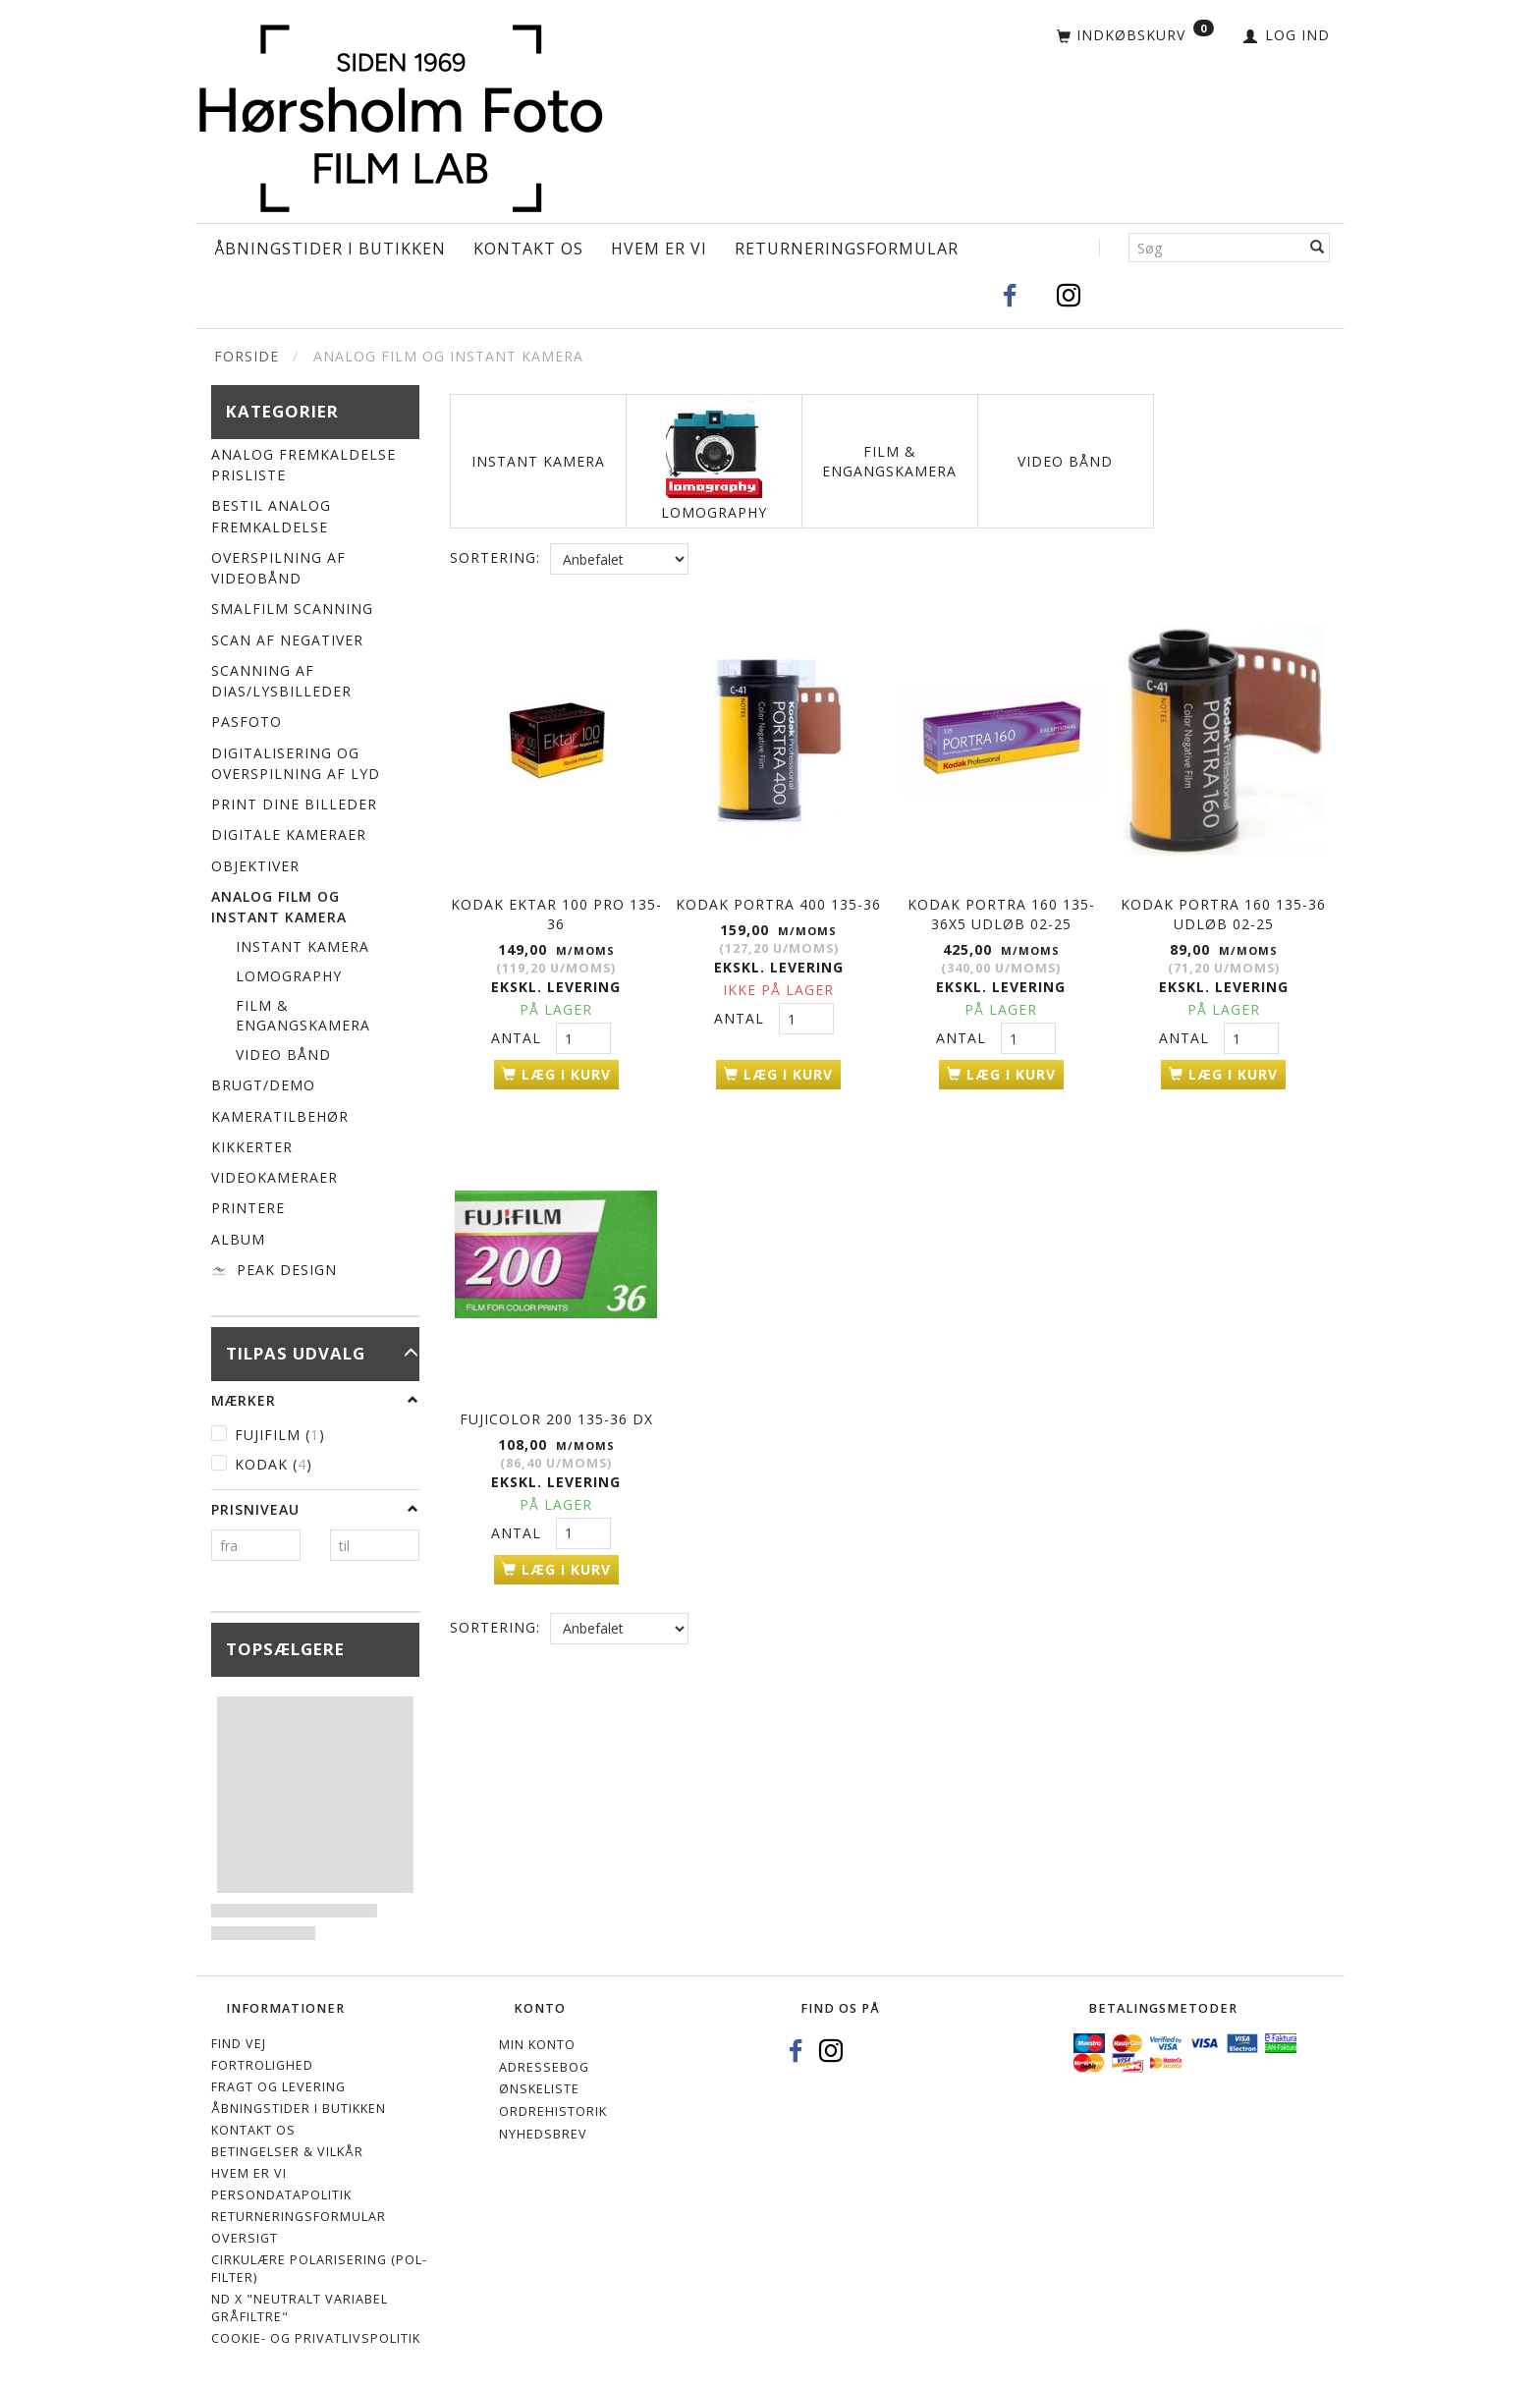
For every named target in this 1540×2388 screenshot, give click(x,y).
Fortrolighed (262, 2065)
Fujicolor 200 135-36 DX (556, 1413)
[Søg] (1317, 247)
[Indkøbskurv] (1135, 36)
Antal (518, 1036)
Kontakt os (528, 248)
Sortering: (495, 557)
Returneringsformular (847, 248)
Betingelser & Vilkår (287, 2151)
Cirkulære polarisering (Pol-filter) (319, 2268)
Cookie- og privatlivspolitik (315, 2338)
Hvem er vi (659, 248)
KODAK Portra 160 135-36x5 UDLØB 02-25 (1001, 912)
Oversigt (244, 2238)
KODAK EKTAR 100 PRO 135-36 (556, 912)
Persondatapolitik (281, 2195)
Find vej (238, 2043)
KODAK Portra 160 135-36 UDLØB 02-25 (1223, 912)
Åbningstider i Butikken (330, 248)
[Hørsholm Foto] (400, 113)
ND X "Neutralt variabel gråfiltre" (299, 2308)
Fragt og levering (278, 2087)
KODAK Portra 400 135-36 (778, 902)
